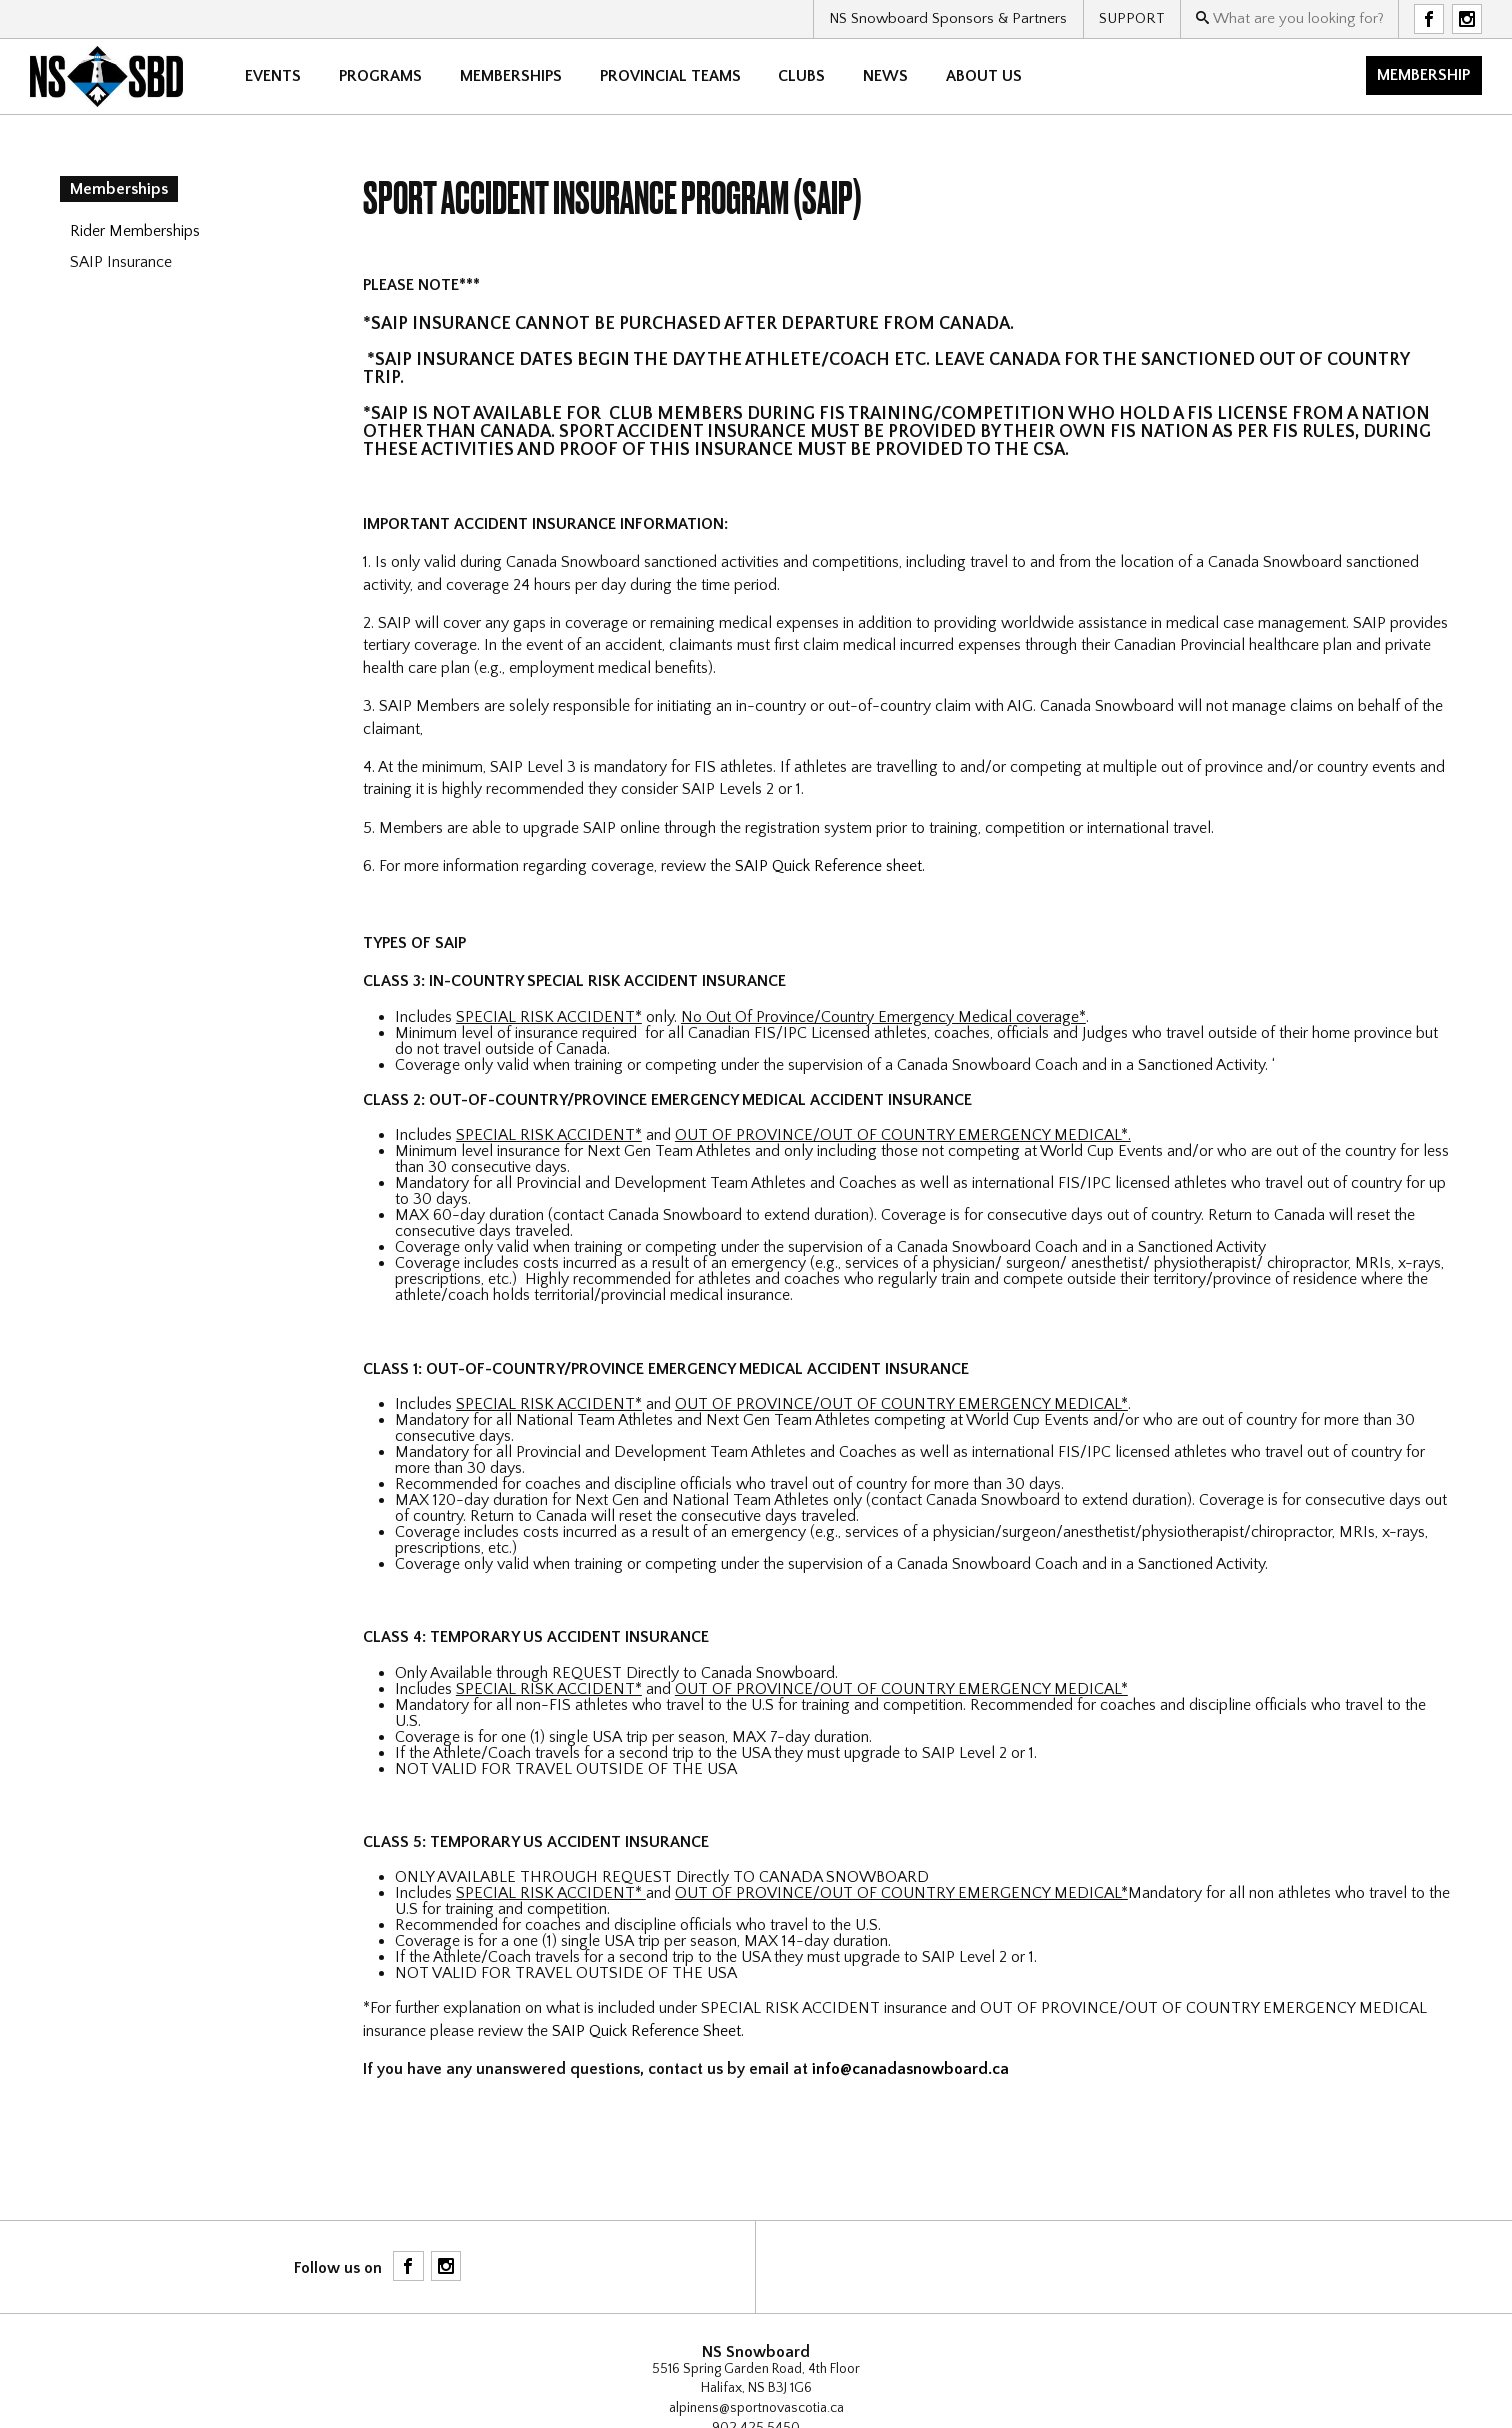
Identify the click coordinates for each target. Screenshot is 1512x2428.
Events (273, 76)
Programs (380, 76)
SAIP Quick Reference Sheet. (648, 2031)
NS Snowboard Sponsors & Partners (948, 18)
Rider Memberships (135, 231)
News (885, 76)
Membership (1423, 75)
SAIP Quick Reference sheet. (830, 866)
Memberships (511, 76)
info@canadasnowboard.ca (910, 2069)
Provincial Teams (670, 76)
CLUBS (801, 76)
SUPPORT (1132, 18)
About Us (984, 76)
